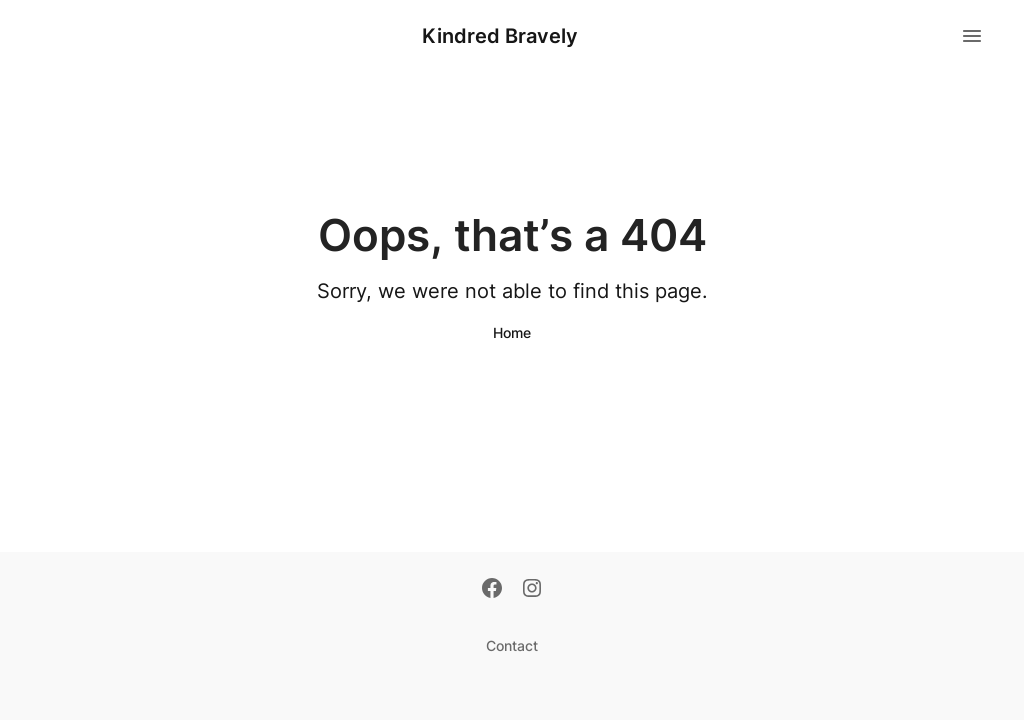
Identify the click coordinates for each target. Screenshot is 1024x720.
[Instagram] (532, 590)
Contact (512, 645)
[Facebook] (492, 590)
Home (512, 332)
